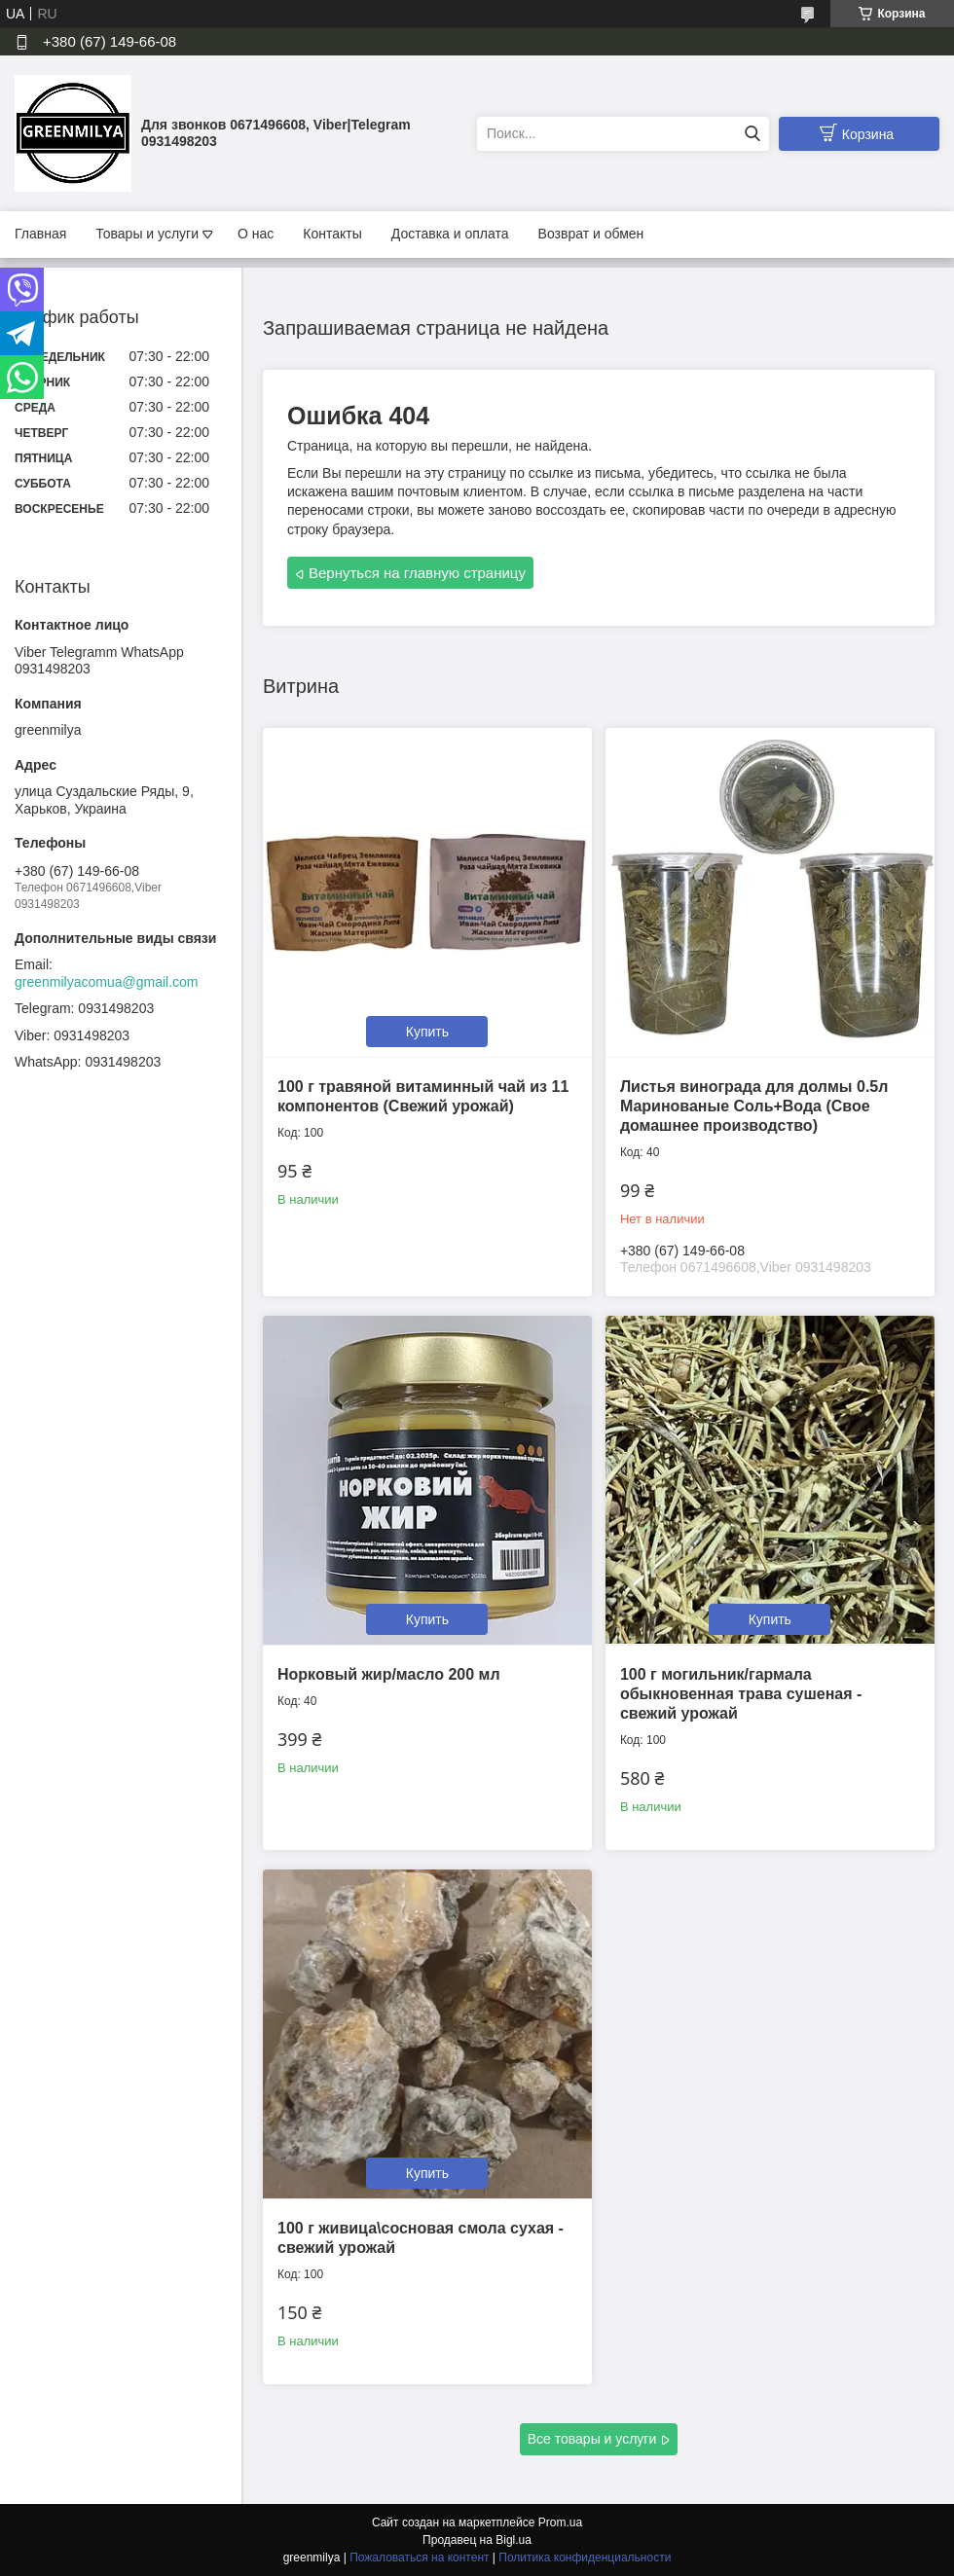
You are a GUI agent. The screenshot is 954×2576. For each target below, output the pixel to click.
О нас (256, 233)
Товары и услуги (147, 233)
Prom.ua (560, 2522)
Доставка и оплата (450, 233)
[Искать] (752, 134)
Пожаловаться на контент (419, 2557)
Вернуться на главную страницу (417, 572)
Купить (427, 1031)
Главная (40, 233)
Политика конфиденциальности (584, 2557)
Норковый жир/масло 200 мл (388, 1674)
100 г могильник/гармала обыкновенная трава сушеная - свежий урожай (741, 1694)
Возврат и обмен (591, 233)
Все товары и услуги (592, 2439)
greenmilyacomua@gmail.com (107, 982)
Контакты (332, 233)
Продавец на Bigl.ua (477, 2540)
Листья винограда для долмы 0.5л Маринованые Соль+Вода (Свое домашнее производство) (754, 1106)
